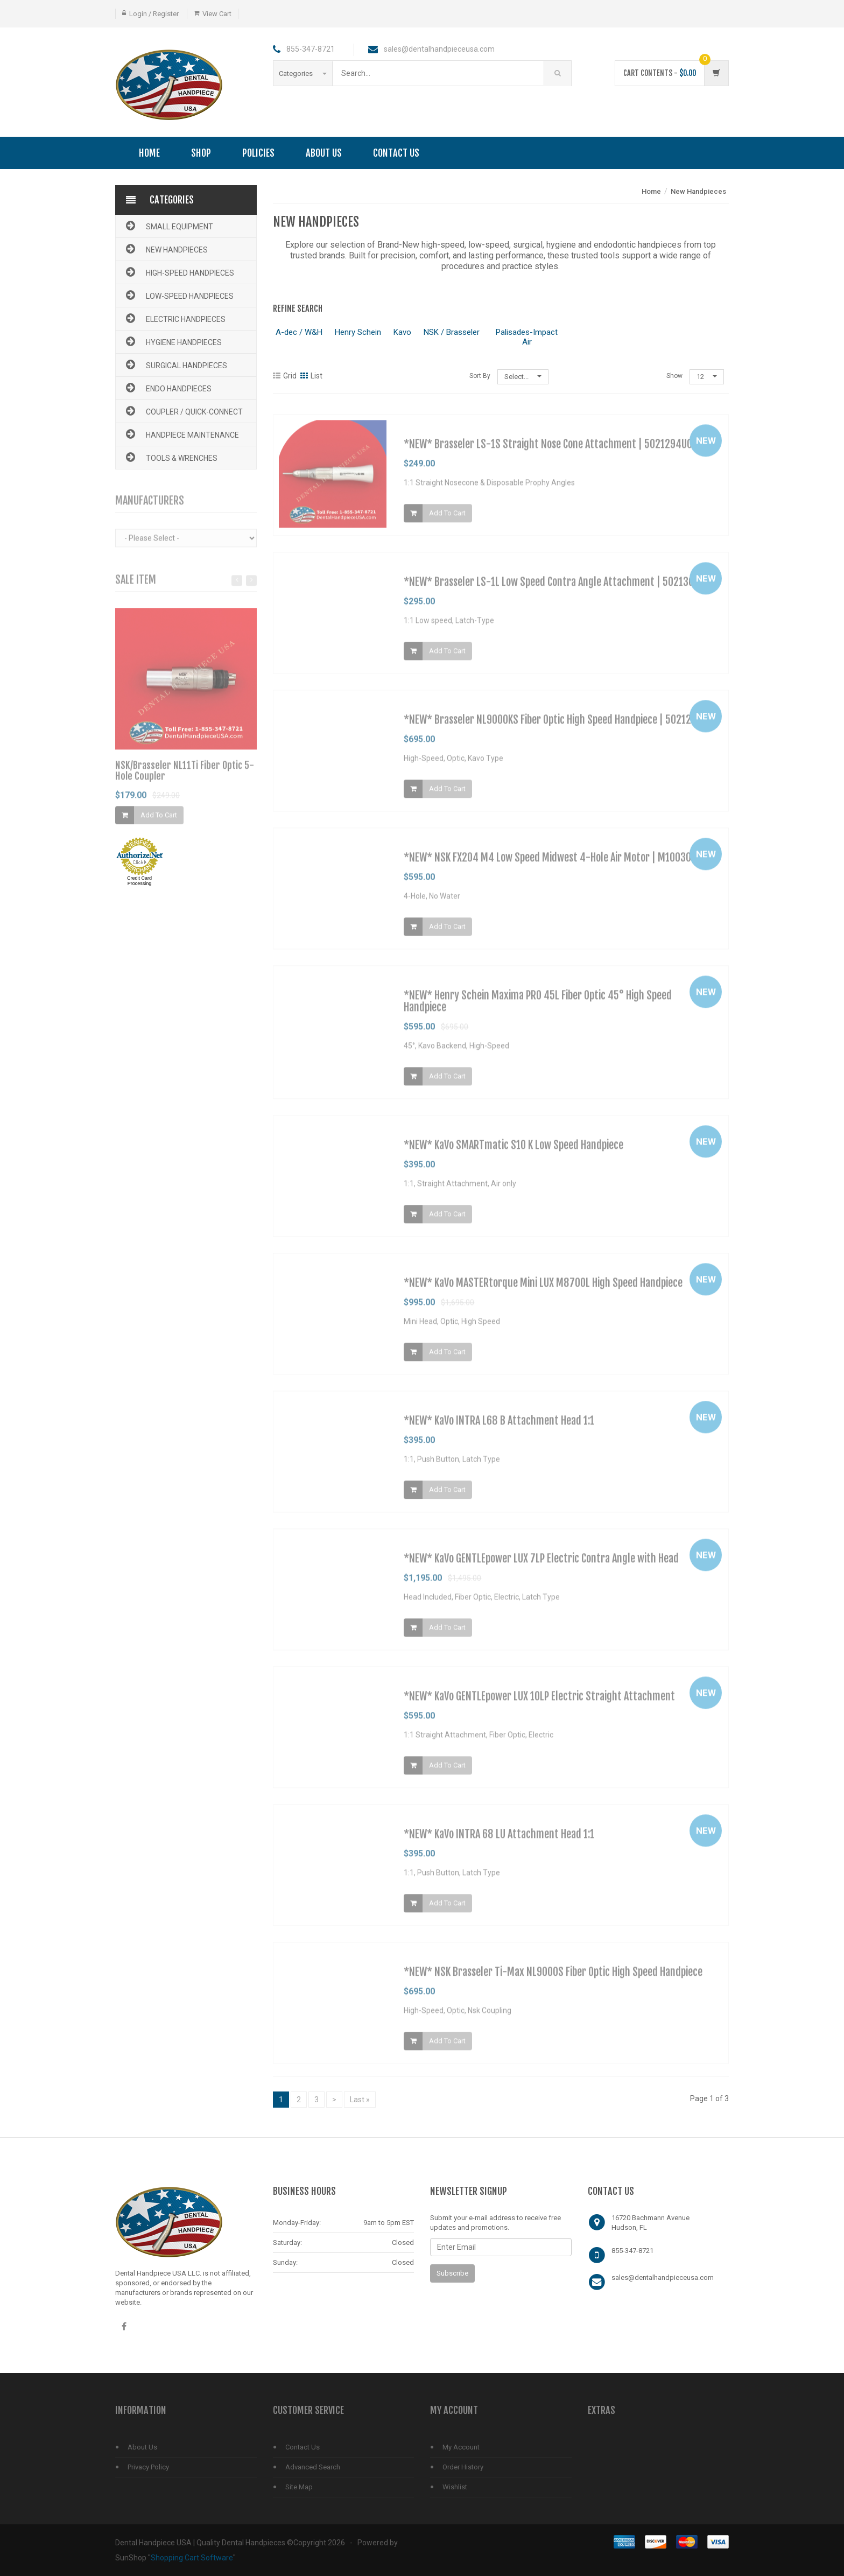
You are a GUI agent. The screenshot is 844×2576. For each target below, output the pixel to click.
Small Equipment (168, 225)
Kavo (402, 332)
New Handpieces (166, 248)
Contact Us (396, 153)
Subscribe (452, 2273)
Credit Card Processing (139, 880)
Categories (303, 73)
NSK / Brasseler (452, 332)
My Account (461, 2447)
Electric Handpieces (175, 318)
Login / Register (154, 14)
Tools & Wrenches (170, 457)
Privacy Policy (148, 2467)
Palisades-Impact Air (527, 337)
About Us (324, 153)
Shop (201, 153)
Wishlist (454, 2487)
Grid (285, 375)
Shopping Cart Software (192, 2557)
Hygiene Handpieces (173, 341)
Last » (360, 2099)
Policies (258, 153)
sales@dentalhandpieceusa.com (662, 2277)
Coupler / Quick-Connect (183, 410)
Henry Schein (358, 332)
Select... (522, 377)
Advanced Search (312, 2467)
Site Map (299, 2487)
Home (149, 153)
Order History (462, 2467)
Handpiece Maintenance (181, 434)
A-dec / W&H (299, 332)
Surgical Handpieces (175, 364)
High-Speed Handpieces (179, 271)
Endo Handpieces (168, 387)
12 (707, 377)
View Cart (216, 14)
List (311, 375)
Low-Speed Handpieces (179, 295)
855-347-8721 (632, 2251)
